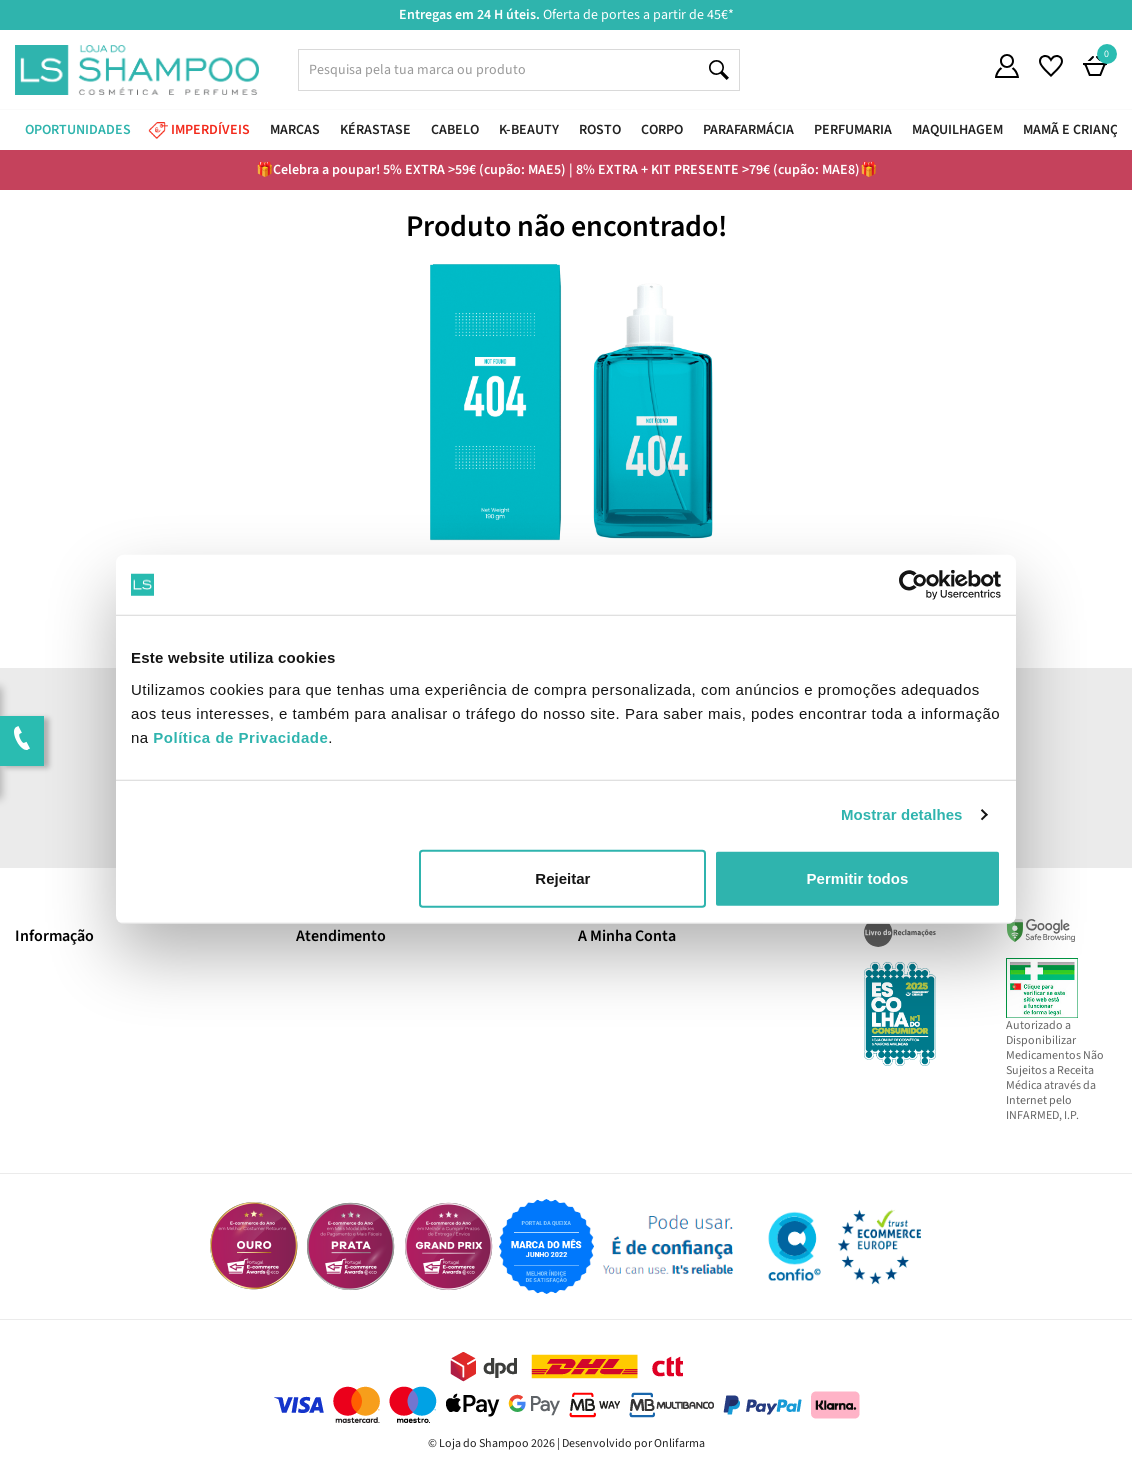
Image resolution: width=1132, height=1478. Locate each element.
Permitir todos (858, 877)
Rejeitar (562, 877)
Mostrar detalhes (902, 814)
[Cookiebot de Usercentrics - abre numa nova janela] (913, 585)
